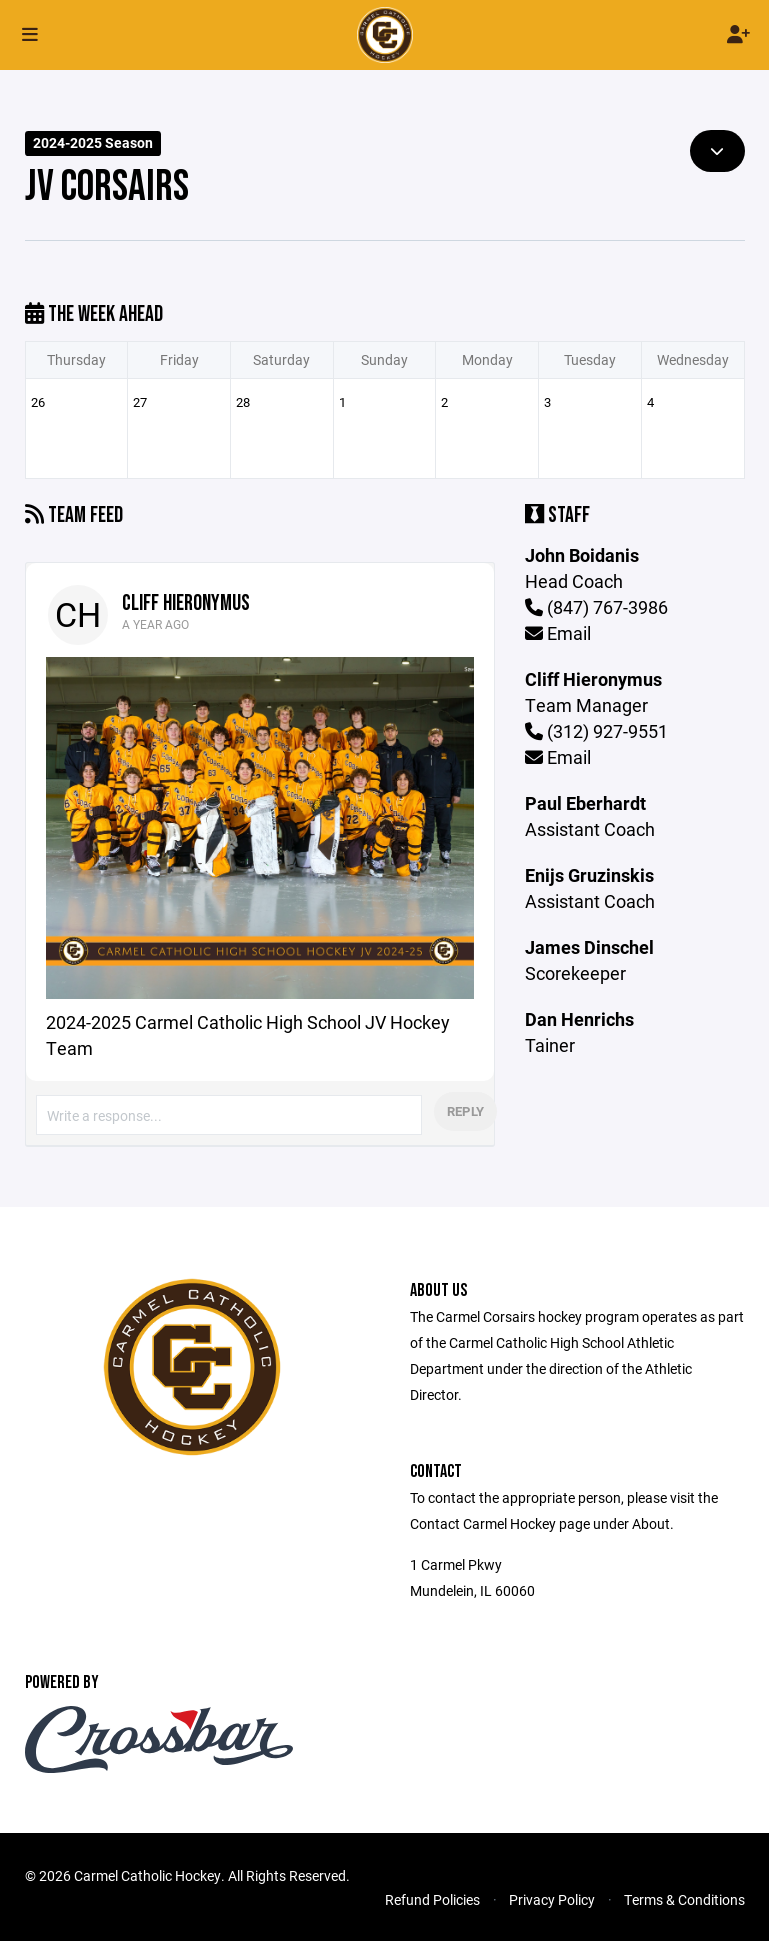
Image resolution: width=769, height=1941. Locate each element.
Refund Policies (432, 1899)
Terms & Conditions (684, 1899)
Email (558, 633)
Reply (465, 1111)
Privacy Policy (552, 1899)
